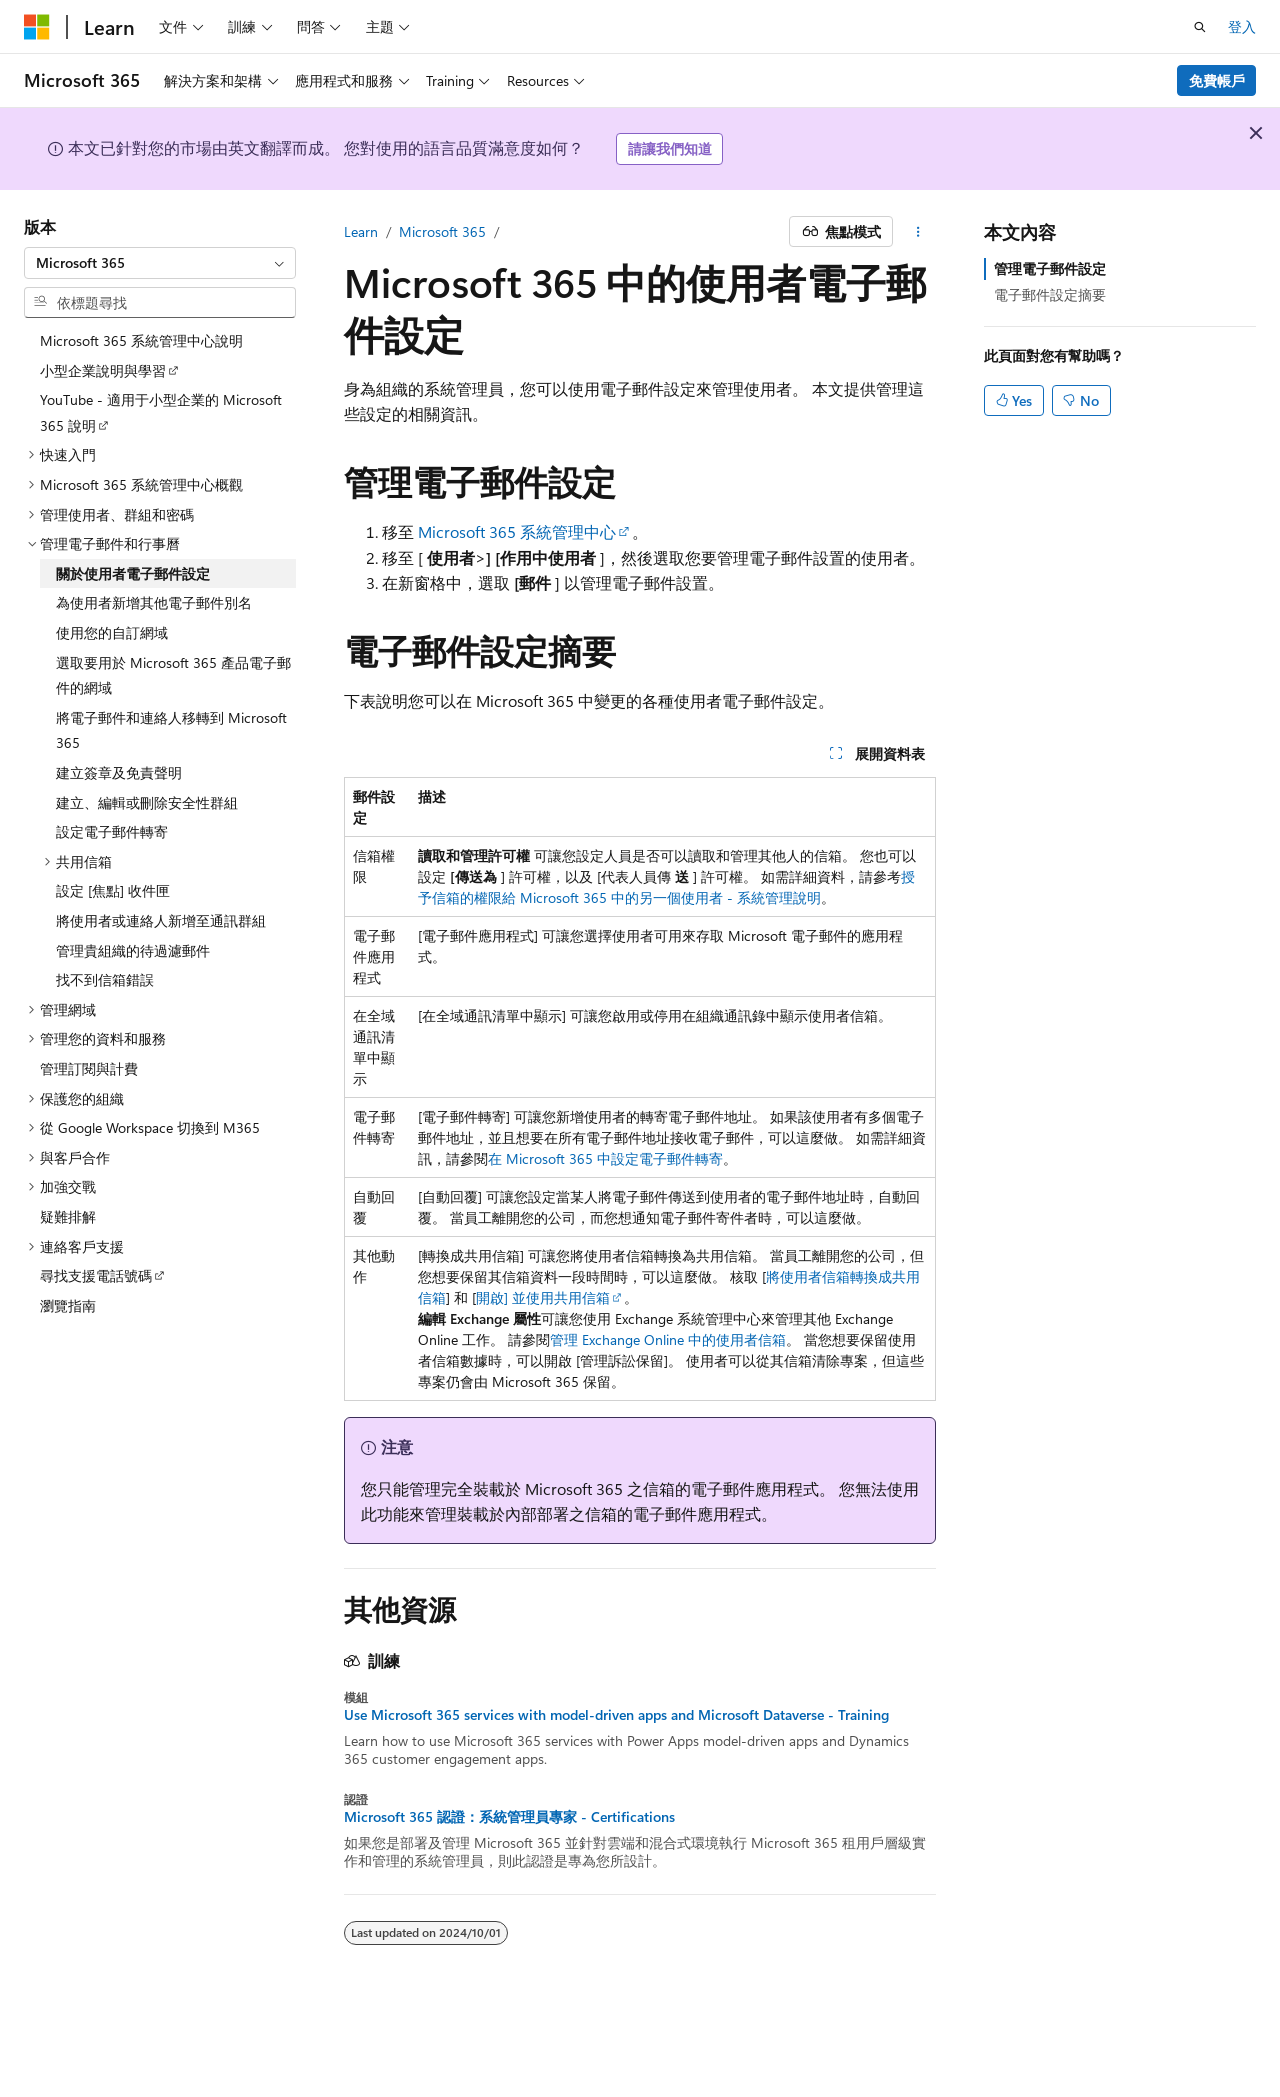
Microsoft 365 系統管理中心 (517, 531)
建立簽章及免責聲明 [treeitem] (119, 772)
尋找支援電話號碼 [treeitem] (96, 1275)
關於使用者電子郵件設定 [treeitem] (133, 573)
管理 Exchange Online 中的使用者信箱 (668, 1339)
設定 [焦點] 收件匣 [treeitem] (113, 890)
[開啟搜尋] (1200, 27)
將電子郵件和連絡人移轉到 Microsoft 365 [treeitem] (171, 730)
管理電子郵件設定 (1050, 268)
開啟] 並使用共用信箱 (543, 1297)
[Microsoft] (37, 27)
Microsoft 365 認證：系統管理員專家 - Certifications (509, 1817)
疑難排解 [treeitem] (68, 1216)
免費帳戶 (1217, 80)
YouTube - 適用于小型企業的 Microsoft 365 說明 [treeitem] (161, 412)
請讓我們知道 (670, 148)
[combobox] (160, 263)
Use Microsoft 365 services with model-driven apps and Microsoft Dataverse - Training (616, 1715)
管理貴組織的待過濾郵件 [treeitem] (133, 950)
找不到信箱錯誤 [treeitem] (105, 979)
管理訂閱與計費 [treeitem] (89, 1068)
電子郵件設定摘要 (1050, 294)
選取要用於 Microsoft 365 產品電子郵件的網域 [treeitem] (173, 675)
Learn (361, 231)
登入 (1242, 26)
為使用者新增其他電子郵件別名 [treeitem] (154, 602)
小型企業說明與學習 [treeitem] (103, 370)
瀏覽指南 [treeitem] (68, 1305)
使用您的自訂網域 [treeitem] (112, 632)
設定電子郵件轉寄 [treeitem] (112, 831)
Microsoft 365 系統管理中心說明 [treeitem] (141, 340)
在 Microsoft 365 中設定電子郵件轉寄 (605, 1158)
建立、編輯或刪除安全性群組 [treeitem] (147, 802)
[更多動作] (918, 232)
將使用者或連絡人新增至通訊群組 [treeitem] (161, 920)
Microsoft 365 (442, 231)
